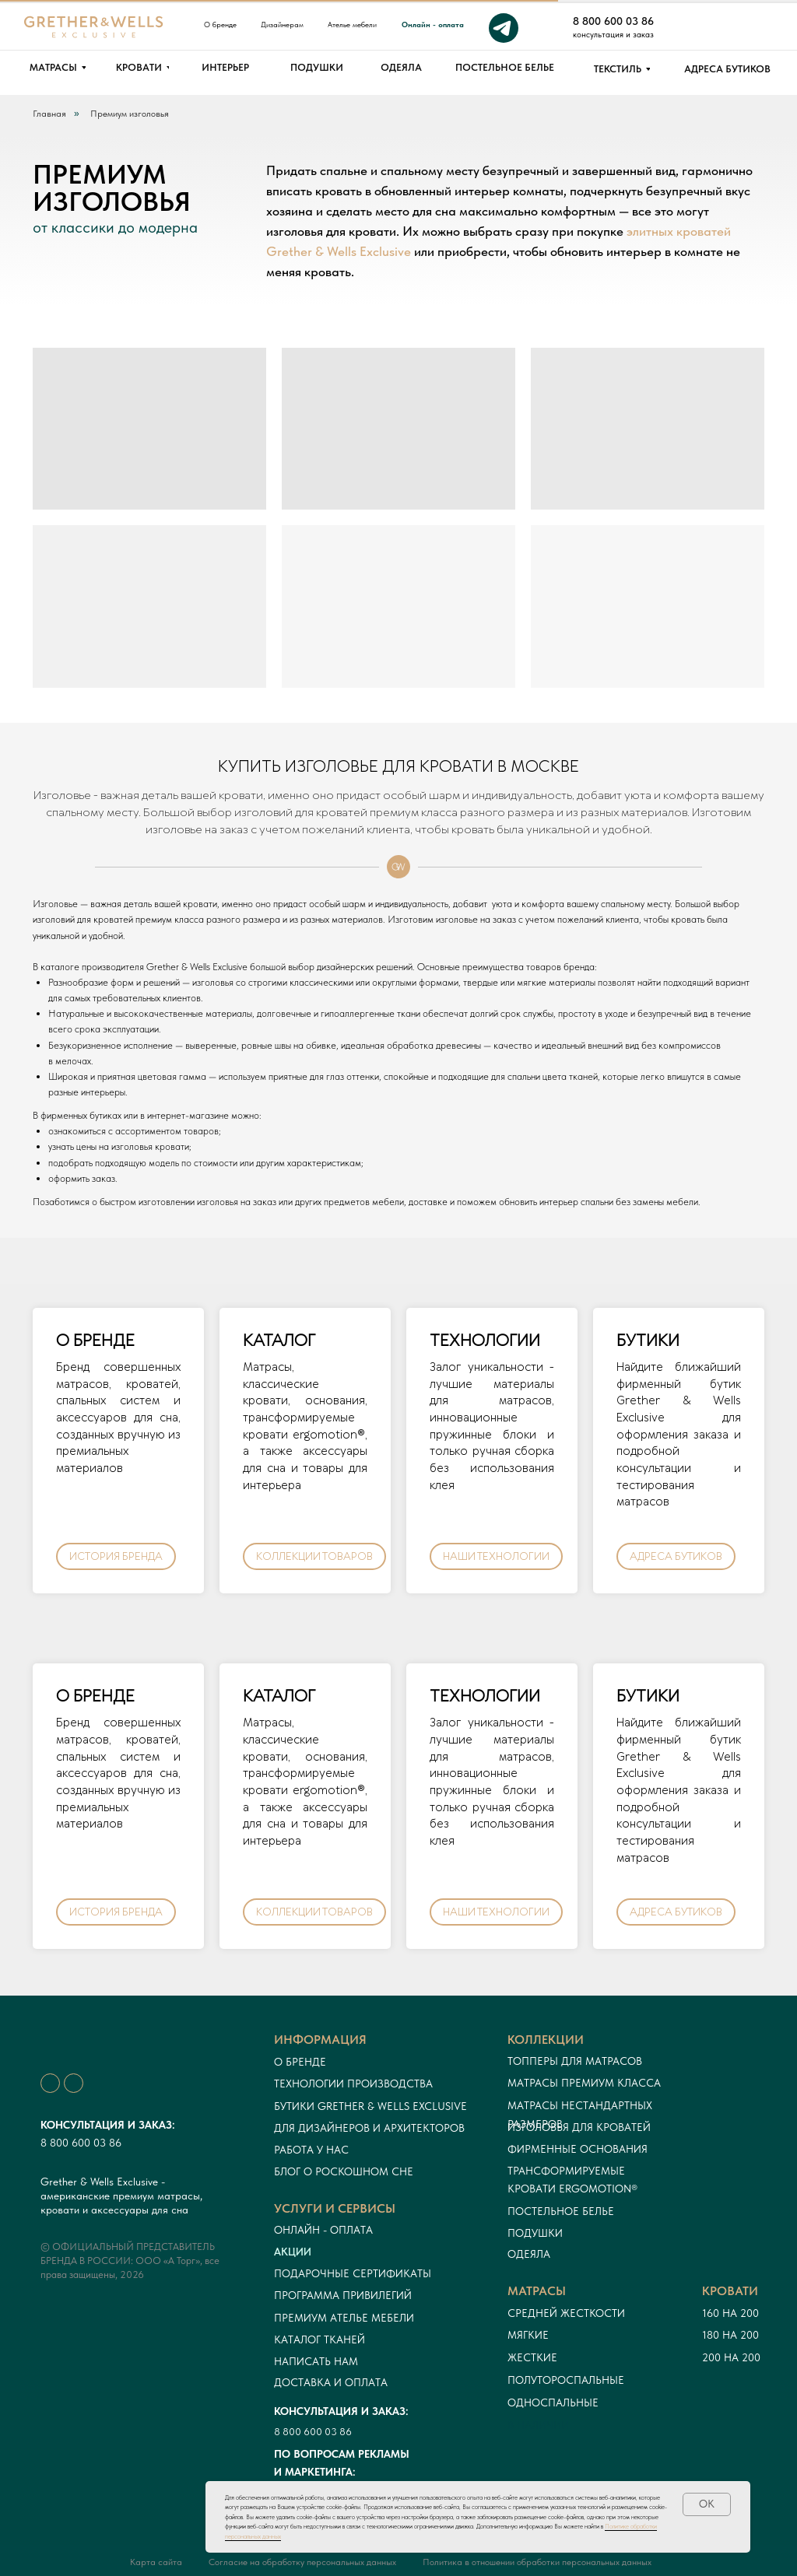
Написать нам (316, 2361)
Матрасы (536, 2290)
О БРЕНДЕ (95, 1341)
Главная (49, 113)
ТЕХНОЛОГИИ (485, 1341)
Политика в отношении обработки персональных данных (537, 2562)
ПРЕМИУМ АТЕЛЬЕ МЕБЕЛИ (344, 2317)
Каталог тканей (319, 2339)
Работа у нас (311, 2149)
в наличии (538, 2425)
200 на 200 (731, 2357)
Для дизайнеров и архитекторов (369, 2128)
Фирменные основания (577, 2149)
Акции (292, 2251)
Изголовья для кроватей (579, 2127)
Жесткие (532, 2357)
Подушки (535, 2233)
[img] (723, 28)
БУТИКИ (647, 1341)
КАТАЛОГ (279, 1341)
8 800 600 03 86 (80, 2142)
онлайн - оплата (323, 2230)
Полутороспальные (565, 2380)
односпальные (553, 2402)
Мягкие (528, 2335)
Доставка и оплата (331, 2382)
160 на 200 (730, 2313)
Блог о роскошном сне (343, 2171)
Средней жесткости (566, 2313)
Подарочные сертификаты (352, 2273)
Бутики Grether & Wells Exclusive (370, 2106)
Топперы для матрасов (574, 2061)
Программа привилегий (343, 2295)
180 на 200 (730, 2335)
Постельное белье (560, 2211)
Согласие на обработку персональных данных (302, 2562)
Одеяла (528, 2254)
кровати (730, 2290)
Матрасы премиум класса (584, 2083)
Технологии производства (353, 2083)
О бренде (300, 2062)
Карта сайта (156, 2562)
